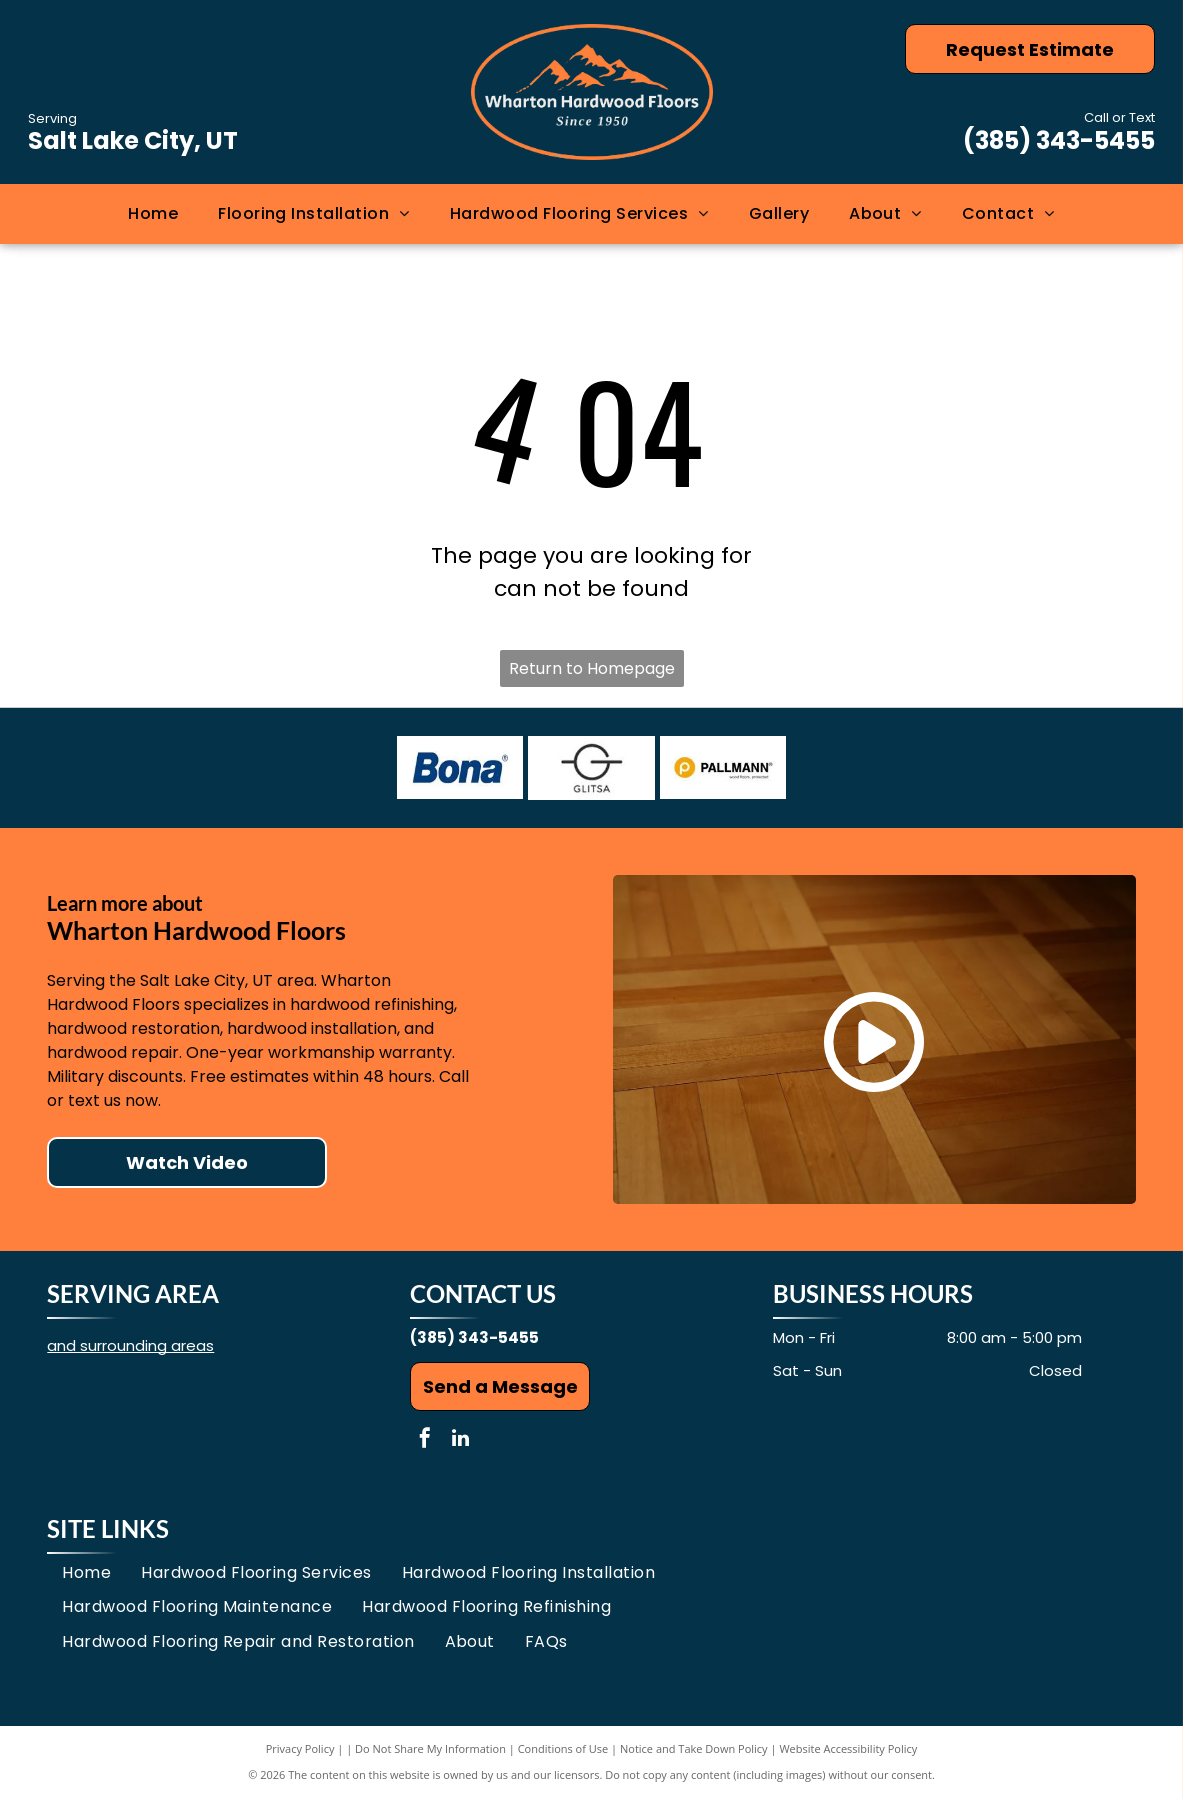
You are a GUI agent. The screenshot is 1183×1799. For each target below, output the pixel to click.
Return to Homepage (592, 668)
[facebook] (425, 1440)
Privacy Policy (300, 1748)
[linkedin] (460, 1440)
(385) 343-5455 (1059, 140)
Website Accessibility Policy (848, 1748)
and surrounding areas (130, 1345)
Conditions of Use (563, 1748)
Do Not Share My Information (430, 1748)
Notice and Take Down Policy (694, 1748)
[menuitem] (153, 213)
